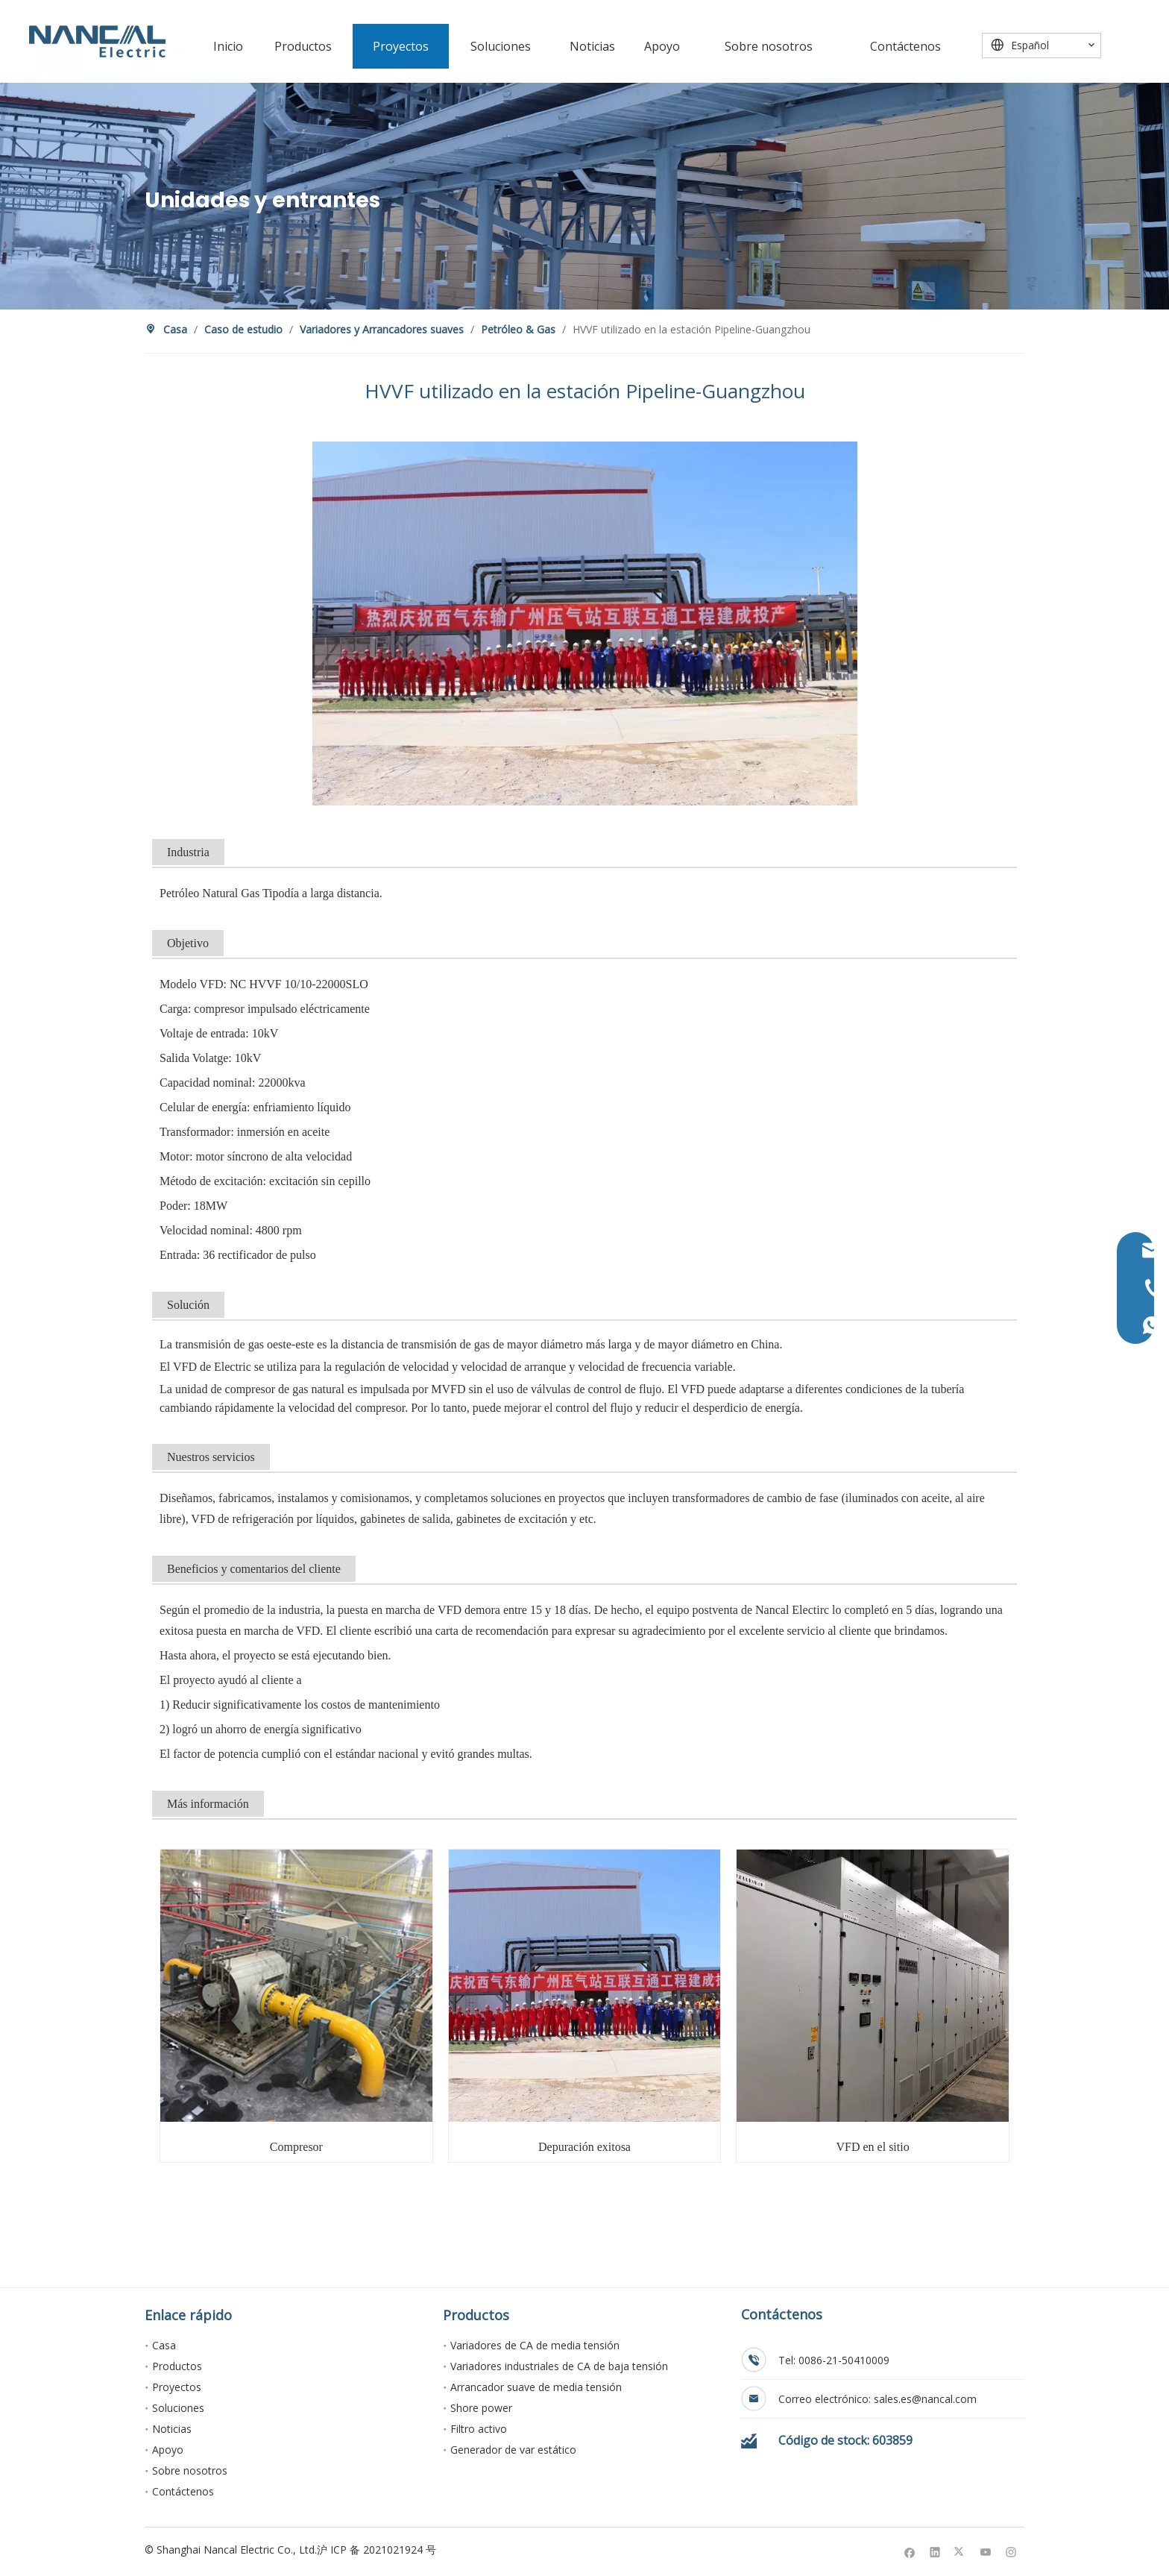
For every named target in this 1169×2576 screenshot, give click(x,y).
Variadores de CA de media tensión (535, 2345)
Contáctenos (183, 2491)
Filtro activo (478, 2429)
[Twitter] (960, 2552)
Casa (164, 2345)
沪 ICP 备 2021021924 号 (376, 2549)
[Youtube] (986, 2552)
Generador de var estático (513, 2450)
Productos (177, 2366)
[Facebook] (910, 2552)
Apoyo (167, 2450)
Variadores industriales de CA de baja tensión (559, 2366)
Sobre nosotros (189, 2470)
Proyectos (176, 2387)
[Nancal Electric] (97, 41)
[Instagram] (1011, 2552)
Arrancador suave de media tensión (536, 2387)
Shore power (481, 2408)
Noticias (172, 2429)
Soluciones (178, 2408)
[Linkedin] (935, 2552)
